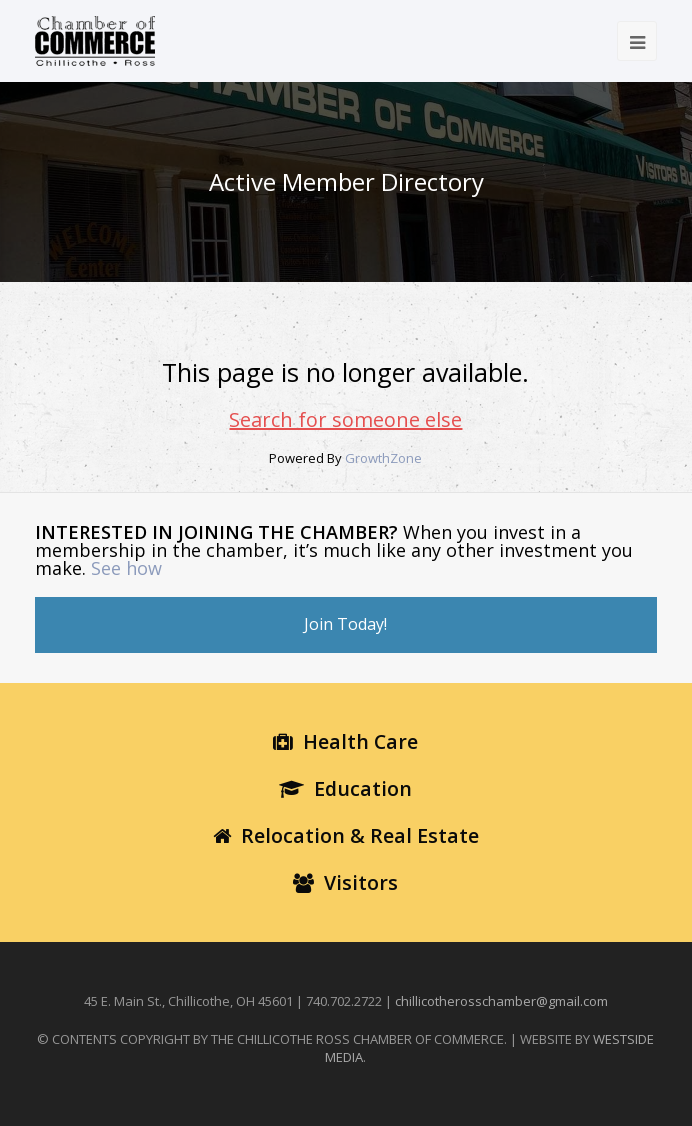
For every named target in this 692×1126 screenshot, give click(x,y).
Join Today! (345, 624)
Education (345, 788)
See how (126, 568)
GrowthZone (383, 458)
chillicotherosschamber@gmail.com (501, 1001)
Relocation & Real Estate (346, 835)
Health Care (345, 741)
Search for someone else (345, 419)
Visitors (345, 882)
